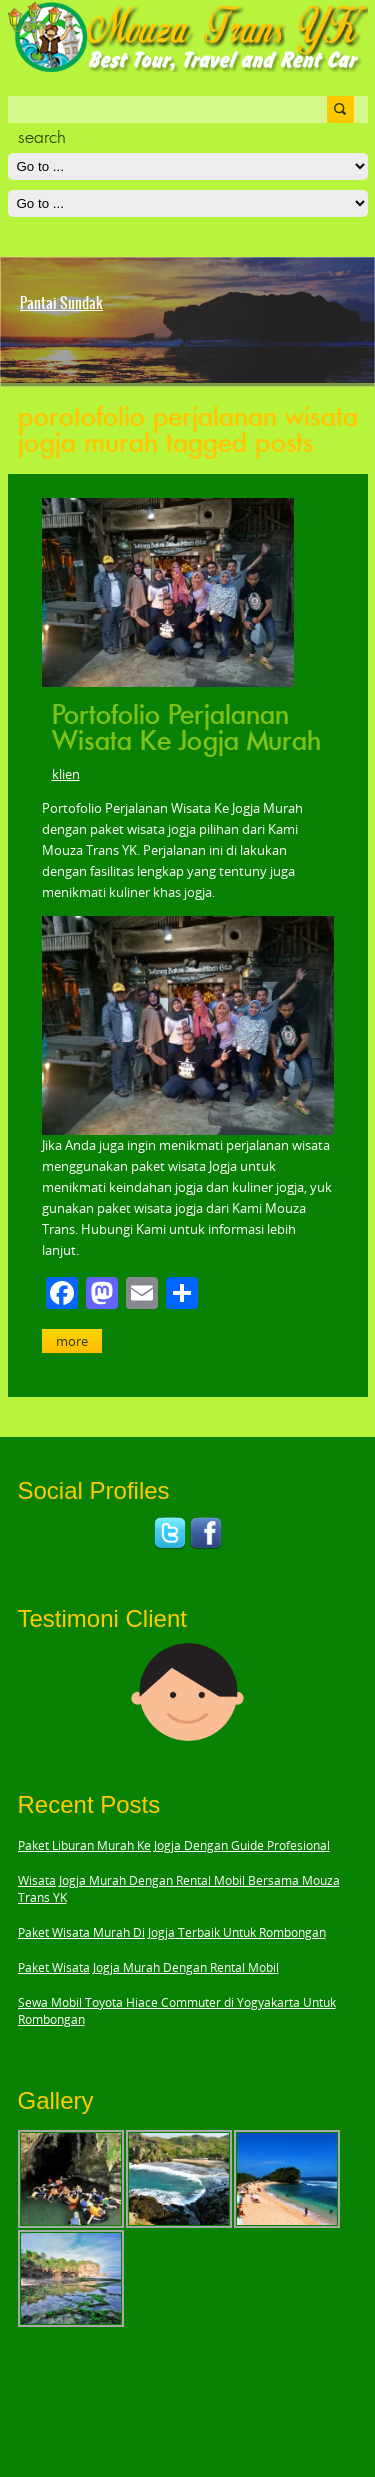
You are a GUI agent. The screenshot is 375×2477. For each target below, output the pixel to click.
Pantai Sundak (61, 303)
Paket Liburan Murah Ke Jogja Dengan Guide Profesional (174, 1845)
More (72, 1341)
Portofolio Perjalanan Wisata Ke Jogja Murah (186, 728)
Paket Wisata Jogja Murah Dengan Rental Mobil (148, 1967)
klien (66, 774)
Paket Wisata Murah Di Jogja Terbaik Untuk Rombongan (172, 1932)
